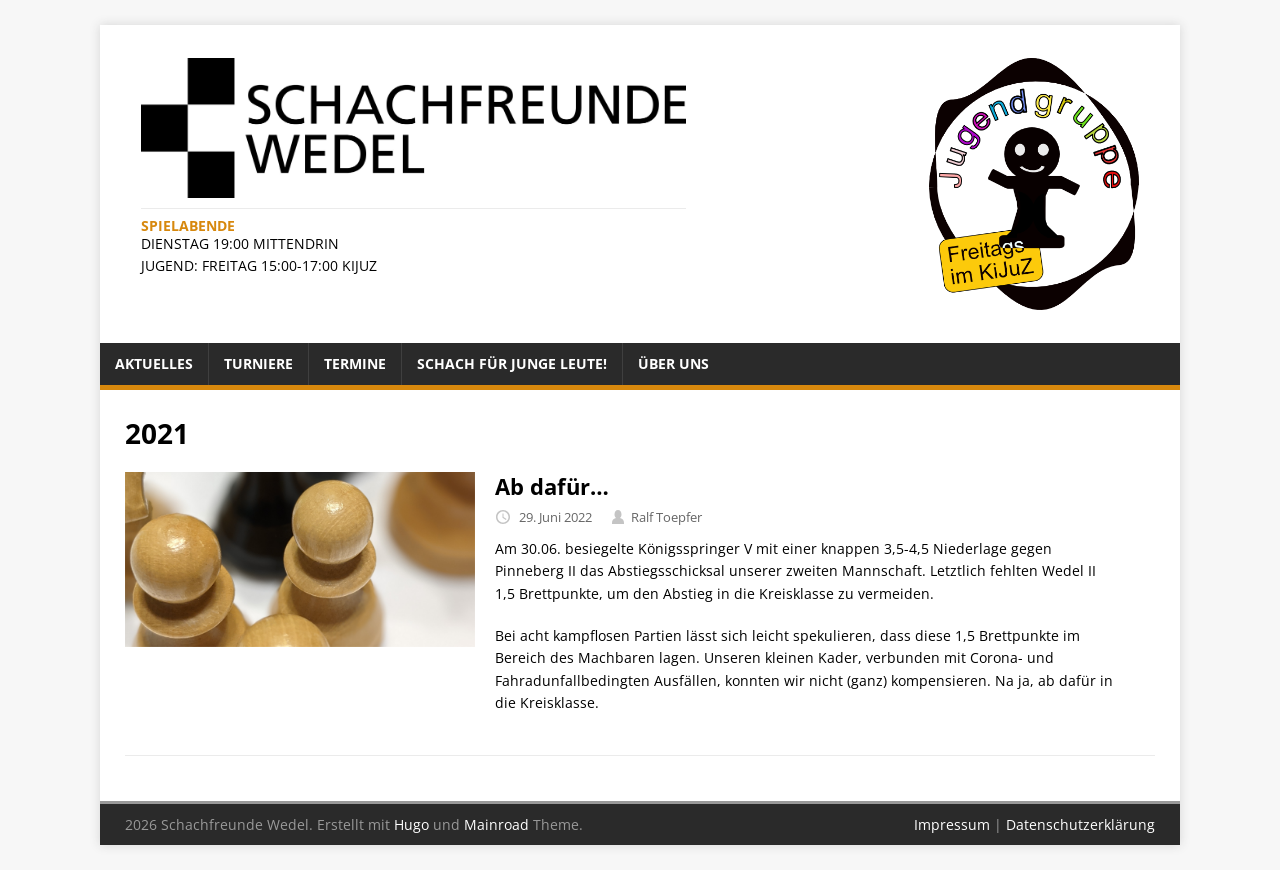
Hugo (411, 824)
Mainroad (496, 824)
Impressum (952, 824)
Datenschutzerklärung (1080, 824)
